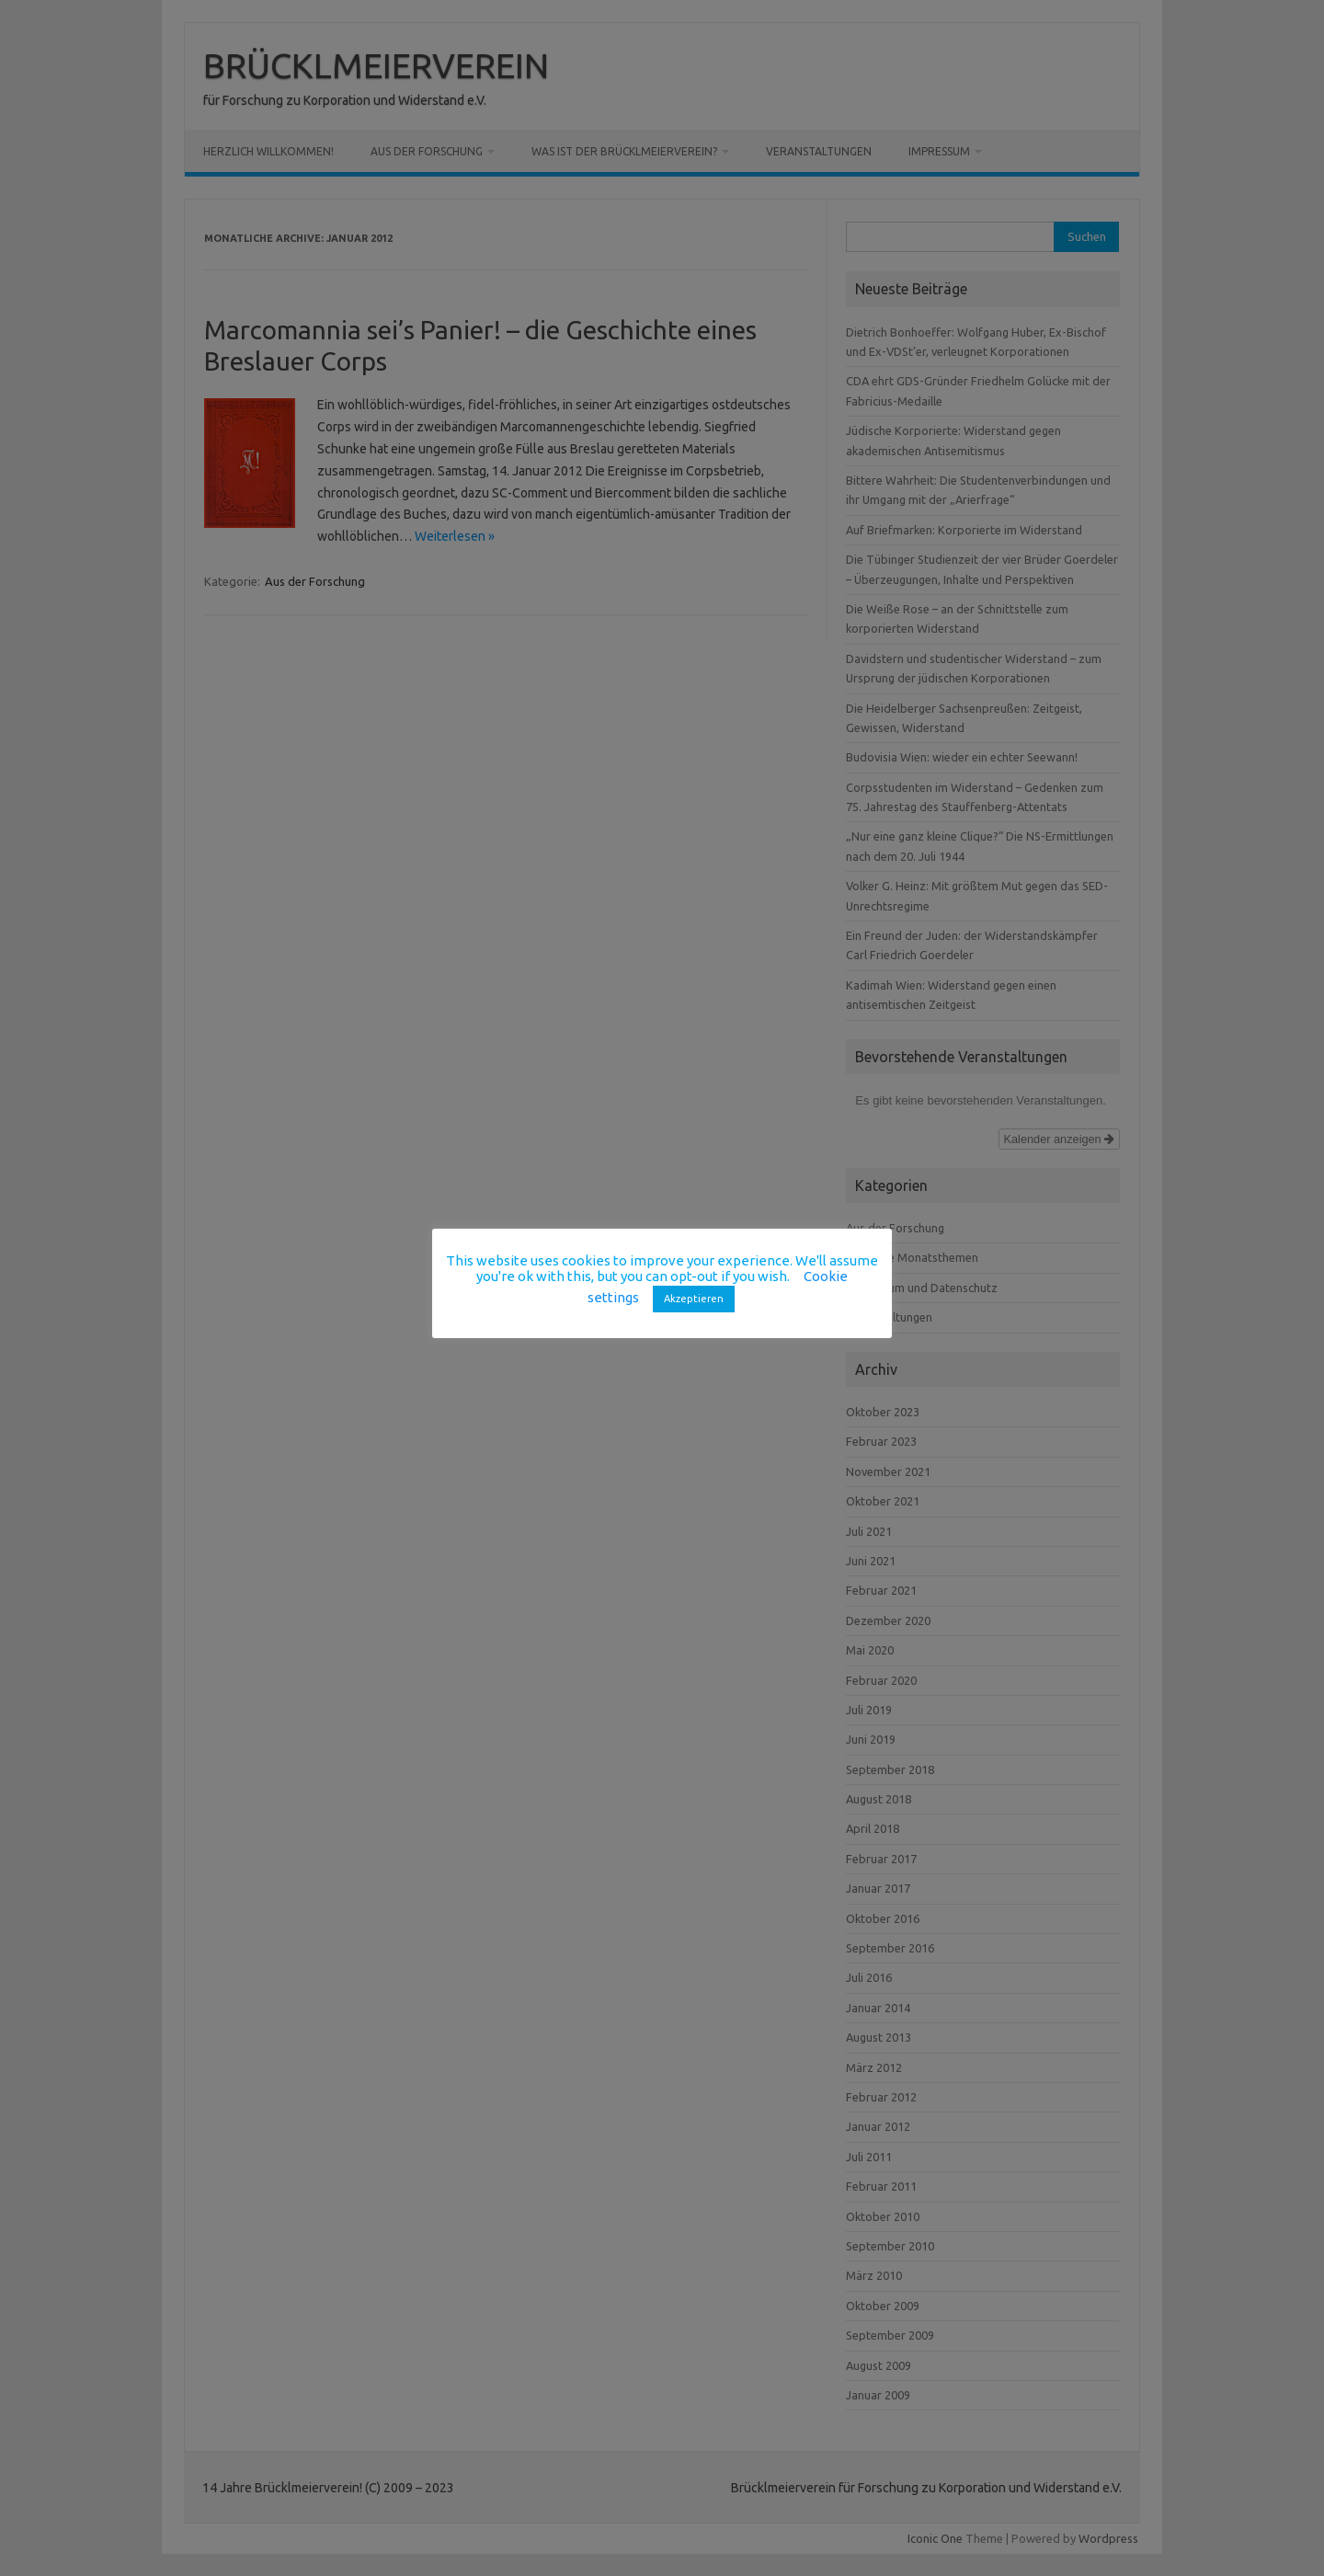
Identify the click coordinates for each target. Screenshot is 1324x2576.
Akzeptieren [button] (694, 1298)
